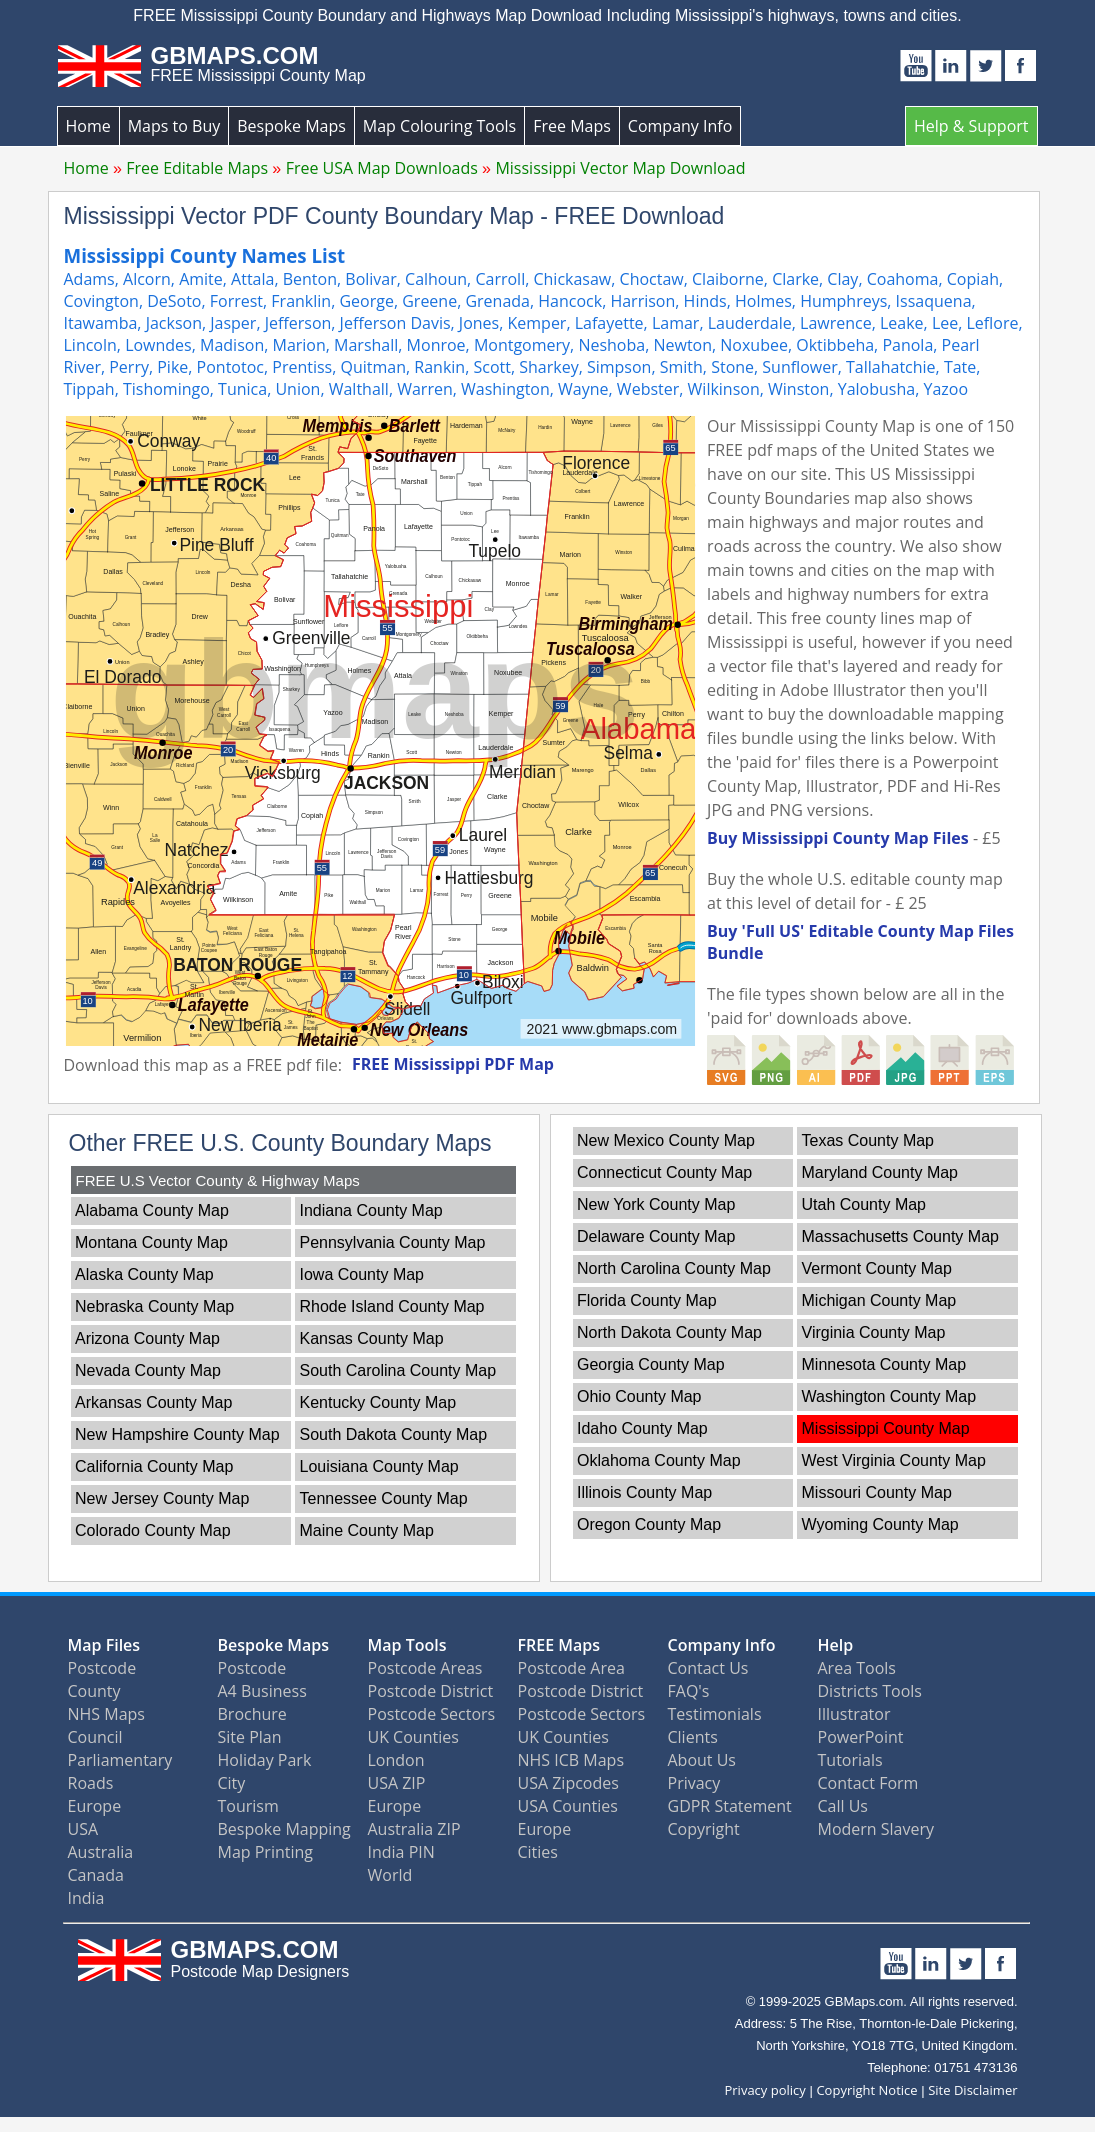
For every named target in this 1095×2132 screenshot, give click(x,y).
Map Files (104, 1645)
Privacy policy (764, 2090)
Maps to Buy (174, 126)
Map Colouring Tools (439, 126)
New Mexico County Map (666, 1140)
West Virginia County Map (894, 1460)
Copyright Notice (866, 2090)
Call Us (843, 1806)
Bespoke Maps (291, 126)
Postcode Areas (425, 1668)
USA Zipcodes (568, 1783)
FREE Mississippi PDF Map (453, 1064)
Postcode (102, 1668)
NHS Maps (106, 1714)
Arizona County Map (147, 1338)
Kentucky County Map (378, 1402)
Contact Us (708, 1668)
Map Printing (265, 1852)
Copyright (704, 1829)
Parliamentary (120, 1760)
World (390, 1875)
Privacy (694, 1783)
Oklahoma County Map (659, 1460)
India (86, 1898)
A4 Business (262, 1691)
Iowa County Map (362, 1274)
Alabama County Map (152, 1210)
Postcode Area (571, 1668)
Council (95, 1737)
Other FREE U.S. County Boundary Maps (280, 1143)
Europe (95, 1806)
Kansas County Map (372, 1338)
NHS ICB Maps (571, 1760)
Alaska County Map (144, 1274)
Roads (91, 1783)
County (94, 1691)
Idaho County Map (642, 1428)
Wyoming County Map (880, 1524)
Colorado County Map (153, 1530)
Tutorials (850, 1760)
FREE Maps (559, 1645)
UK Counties (413, 1737)
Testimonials (715, 1714)
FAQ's (689, 1691)
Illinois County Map (644, 1492)
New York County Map (656, 1204)
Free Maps (572, 126)
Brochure (252, 1714)
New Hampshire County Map (177, 1434)
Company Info (680, 126)
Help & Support (971, 126)
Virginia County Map (874, 1332)
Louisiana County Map (379, 1466)
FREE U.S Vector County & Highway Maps (218, 1180)
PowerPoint (861, 1737)
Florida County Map (647, 1300)
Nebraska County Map (154, 1306)
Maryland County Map (880, 1172)
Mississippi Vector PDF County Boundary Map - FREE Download (394, 216)
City (232, 1783)
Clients (693, 1737)
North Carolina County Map (674, 1268)
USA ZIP (397, 1783)
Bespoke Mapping (284, 1829)
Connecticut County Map (664, 1172)
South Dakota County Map (394, 1434)
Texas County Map (868, 1140)
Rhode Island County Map (392, 1306)
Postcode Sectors (432, 1714)
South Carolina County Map (398, 1370)
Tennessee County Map (384, 1498)
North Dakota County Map (669, 1332)
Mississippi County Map (886, 1428)
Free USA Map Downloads (382, 168)
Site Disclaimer (972, 2090)
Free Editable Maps (197, 168)
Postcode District (431, 1691)
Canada (96, 1875)
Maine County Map (367, 1530)
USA (83, 1829)
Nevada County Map (148, 1370)
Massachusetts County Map (900, 1236)
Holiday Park (265, 1760)
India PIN (401, 1852)
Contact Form (868, 1783)
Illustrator (854, 1714)
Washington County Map (889, 1396)
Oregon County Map (649, 1524)
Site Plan (250, 1737)
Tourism (248, 1806)
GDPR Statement (730, 1806)
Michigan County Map (879, 1300)
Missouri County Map (877, 1492)
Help (836, 1645)
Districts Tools (870, 1691)
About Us (702, 1760)
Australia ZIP (414, 1829)
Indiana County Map (371, 1210)
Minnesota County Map (884, 1364)
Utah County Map (864, 1204)
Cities (538, 1852)
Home (88, 126)
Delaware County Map (656, 1236)
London (396, 1760)
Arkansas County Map (153, 1402)
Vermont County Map (877, 1268)
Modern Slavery (876, 1829)
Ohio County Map (639, 1396)
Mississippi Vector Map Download (620, 168)
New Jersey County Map (162, 1498)
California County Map (154, 1466)
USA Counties (568, 1806)
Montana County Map (151, 1242)
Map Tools (407, 1645)
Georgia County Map (651, 1364)
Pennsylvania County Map (393, 1242)
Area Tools (857, 1668)
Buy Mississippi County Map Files (838, 838)
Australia (101, 1852)
